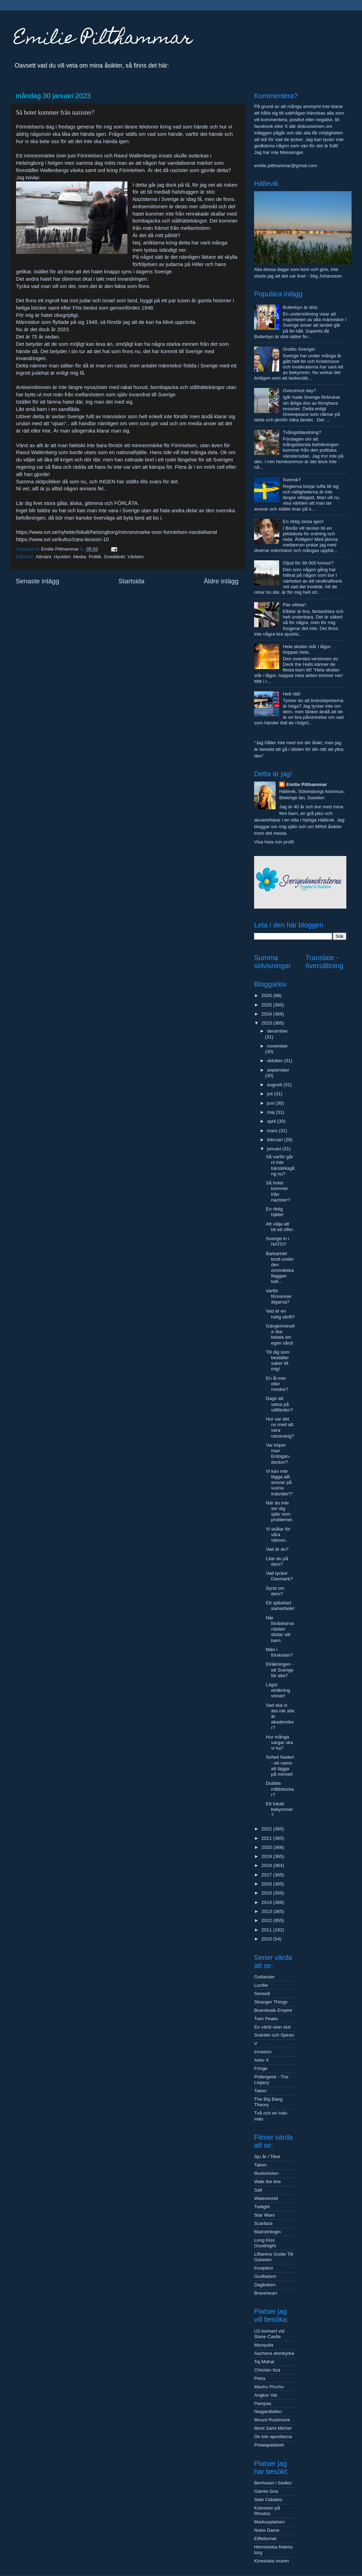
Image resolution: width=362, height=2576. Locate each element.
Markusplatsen (269, 2521)
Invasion (263, 2051)
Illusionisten (266, 2173)
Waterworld (266, 2198)
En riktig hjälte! (275, 1211)
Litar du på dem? (277, 1561)
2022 (267, 1828)
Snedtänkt (114, 556)
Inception (263, 2268)
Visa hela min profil (274, 842)
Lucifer (261, 1985)
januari (274, 1148)
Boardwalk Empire (273, 2010)
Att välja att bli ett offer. (280, 1226)
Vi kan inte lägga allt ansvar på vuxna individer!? (279, 1482)
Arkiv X (261, 2060)
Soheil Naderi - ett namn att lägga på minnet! (280, 1765)
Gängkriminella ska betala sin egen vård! (280, 1334)
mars (273, 1130)
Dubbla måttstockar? (280, 1789)
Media (79, 556)
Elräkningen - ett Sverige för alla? (280, 1669)
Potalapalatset (269, 2444)
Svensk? (292, 479)
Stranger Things (271, 2002)
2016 (267, 1883)
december (277, 1031)
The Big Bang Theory (268, 2101)
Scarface (263, 2223)
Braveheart (265, 2293)
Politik (95, 556)
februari (275, 1139)
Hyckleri (62, 556)
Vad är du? (277, 1549)
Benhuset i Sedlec (273, 2482)
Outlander (264, 1976)
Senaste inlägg (37, 581)
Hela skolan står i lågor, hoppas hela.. (307, 649)
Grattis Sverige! (299, 349)
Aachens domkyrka (274, 2353)
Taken (260, 2090)
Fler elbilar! (294, 604)
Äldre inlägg (221, 581)
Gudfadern (265, 2276)
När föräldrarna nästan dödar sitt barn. (280, 1629)
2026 (267, 995)
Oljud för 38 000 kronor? (308, 563)
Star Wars (264, 2215)
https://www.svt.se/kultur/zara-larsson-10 (62, 539)
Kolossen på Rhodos (267, 2510)
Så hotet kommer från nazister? (278, 1191)
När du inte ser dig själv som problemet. (279, 1511)
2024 (267, 1014)
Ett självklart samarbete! (280, 1605)
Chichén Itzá (267, 2370)
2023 (267, 1023)
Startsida (131, 581)
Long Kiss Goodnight (265, 2243)
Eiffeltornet (265, 2538)
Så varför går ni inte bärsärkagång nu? (280, 1165)
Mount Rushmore (272, 2419)
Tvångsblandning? (302, 432)
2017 (267, 1874)
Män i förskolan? (279, 1652)
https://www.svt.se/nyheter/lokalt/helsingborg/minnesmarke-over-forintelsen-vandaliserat (116, 532)
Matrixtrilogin (267, 2231)
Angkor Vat (265, 2395)
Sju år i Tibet (267, 2156)
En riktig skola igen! (303, 521)
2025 (267, 1004)
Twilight (262, 2206)
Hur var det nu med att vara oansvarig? (280, 1427)
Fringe (260, 2068)
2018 (267, 1865)
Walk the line (267, 2181)
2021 (267, 1838)
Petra (259, 2378)
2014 (267, 1902)
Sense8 (262, 1993)
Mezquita (263, 2345)
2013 (267, 1911)
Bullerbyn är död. (300, 307)
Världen (135, 556)
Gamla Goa (266, 2491)
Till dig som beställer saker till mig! (278, 1360)
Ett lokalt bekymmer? (279, 1809)
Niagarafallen (268, 2411)
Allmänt (43, 556)
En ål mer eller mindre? (277, 1384)
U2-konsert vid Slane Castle (269, 2333)
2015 (267, 1893)
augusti (275, 1084)
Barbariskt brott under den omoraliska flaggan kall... (280, 1267)
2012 (267, 1920)
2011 (267, 1929)
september (278, 1070)
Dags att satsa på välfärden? (279, 1404)
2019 (267, 1856)
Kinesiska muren (271, 2560)
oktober (275, 1060)
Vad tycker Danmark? (279, 1576)
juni (271, 1103)
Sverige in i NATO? (277, 1241)
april (272, 1121)
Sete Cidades (268, 2499)
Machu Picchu (269, 2386)
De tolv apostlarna (273, 2436)
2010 (267, 1938)
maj (271, 1112)
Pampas (263, 2403)
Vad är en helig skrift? (280, 1313)
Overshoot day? (299, 390)
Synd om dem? (275, 1591)
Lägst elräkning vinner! (278, 1690)
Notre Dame (267, 2530)
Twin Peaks (266, 2018)
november (277, 1046)
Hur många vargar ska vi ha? (279, 1742)
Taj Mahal (264, 2361)
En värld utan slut (272, 2027)
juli (270, 1093)
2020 (267, 1847)
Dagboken (265, 2284)
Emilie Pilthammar (103, 39)
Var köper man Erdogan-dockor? (278, 1453)
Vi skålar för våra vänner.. (278, 1534)
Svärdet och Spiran (274, 2035)
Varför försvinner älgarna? (279, 1296)
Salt (258, 2190)
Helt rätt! (291, 693)
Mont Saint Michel (272, 2428)
